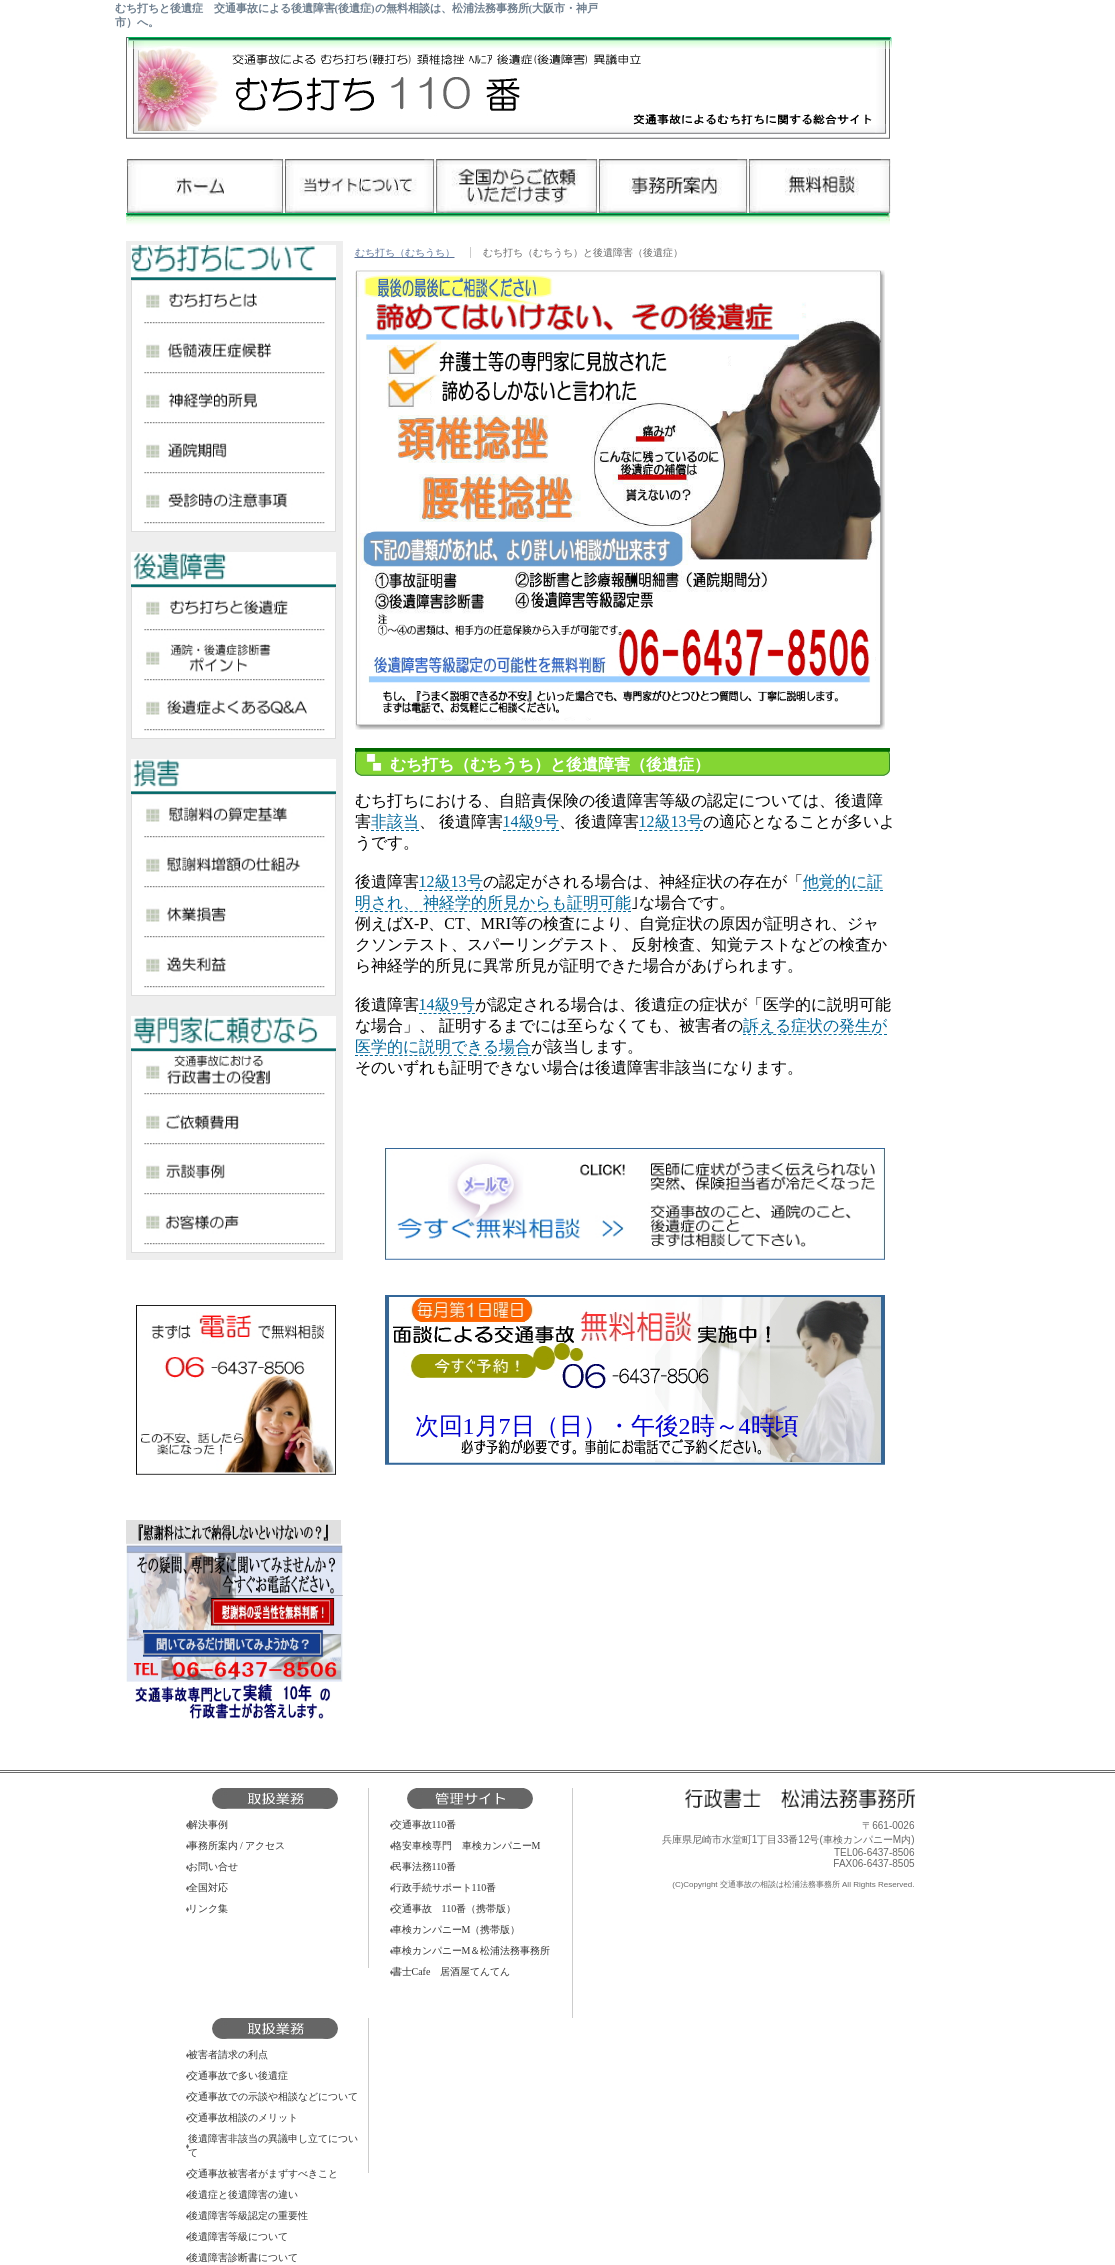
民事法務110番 (424, 1866)
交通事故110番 (424, 1824)
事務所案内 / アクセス (237, 1845)
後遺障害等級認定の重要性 (248, 2215)
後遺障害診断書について (243, 2257)
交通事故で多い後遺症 (238, 2075)
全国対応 (208, 1887)
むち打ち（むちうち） (405, 252)
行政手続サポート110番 (444, 1887)
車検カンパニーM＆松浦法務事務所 (471, 1950)
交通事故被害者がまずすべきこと (263, 2173)
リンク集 (208, 1908)
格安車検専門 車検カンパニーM (466, 1845)
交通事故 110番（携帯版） (454, 1908)
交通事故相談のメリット (243, 2117)
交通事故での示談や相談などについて (273, 2096)
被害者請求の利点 (228, 2054)
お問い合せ (213, 1866)
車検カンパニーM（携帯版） (456, 1929)
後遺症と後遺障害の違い (243, 2194)
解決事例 (208, 1824)
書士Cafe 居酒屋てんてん (451, 1971)
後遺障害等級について (238, 2236)
